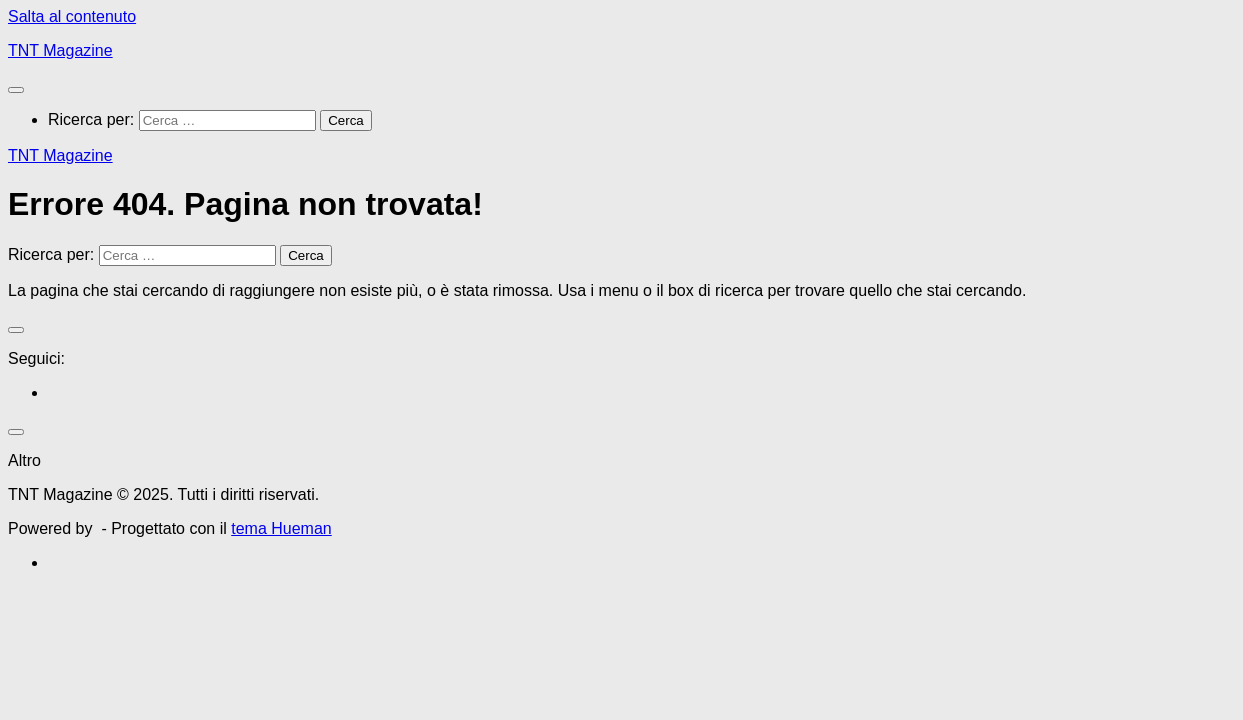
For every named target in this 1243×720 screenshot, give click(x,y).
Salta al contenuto (72, 16)
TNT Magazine (60, 50)
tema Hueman (281, 528)
